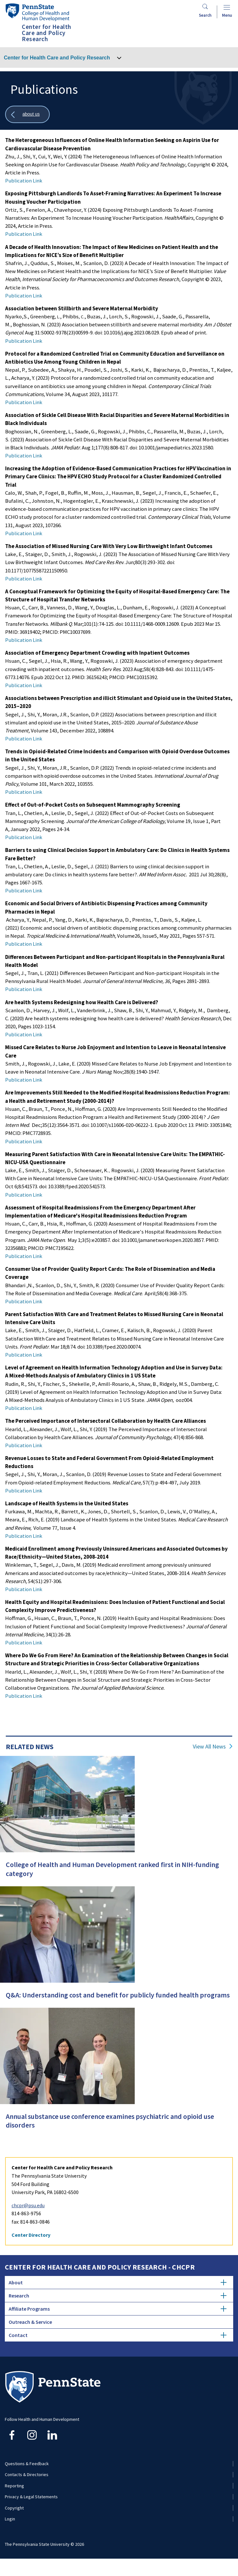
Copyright (14, 2508)
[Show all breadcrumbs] (27, 114)
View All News (209, 1746)
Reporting (14, 2486)
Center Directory (31, 2235)
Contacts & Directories (26, 2474)
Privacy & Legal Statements (31, 2497)
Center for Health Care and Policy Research (57, 57)
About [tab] (117, 2282)
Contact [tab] (117, 2335)
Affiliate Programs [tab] (117, 2309)
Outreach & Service (30, 2322)
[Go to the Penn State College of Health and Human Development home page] (37, 12)
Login (10, 2519)
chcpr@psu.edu (28, 2205)
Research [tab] (117, 2295)
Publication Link (23, 180)
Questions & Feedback (27, 2463)
